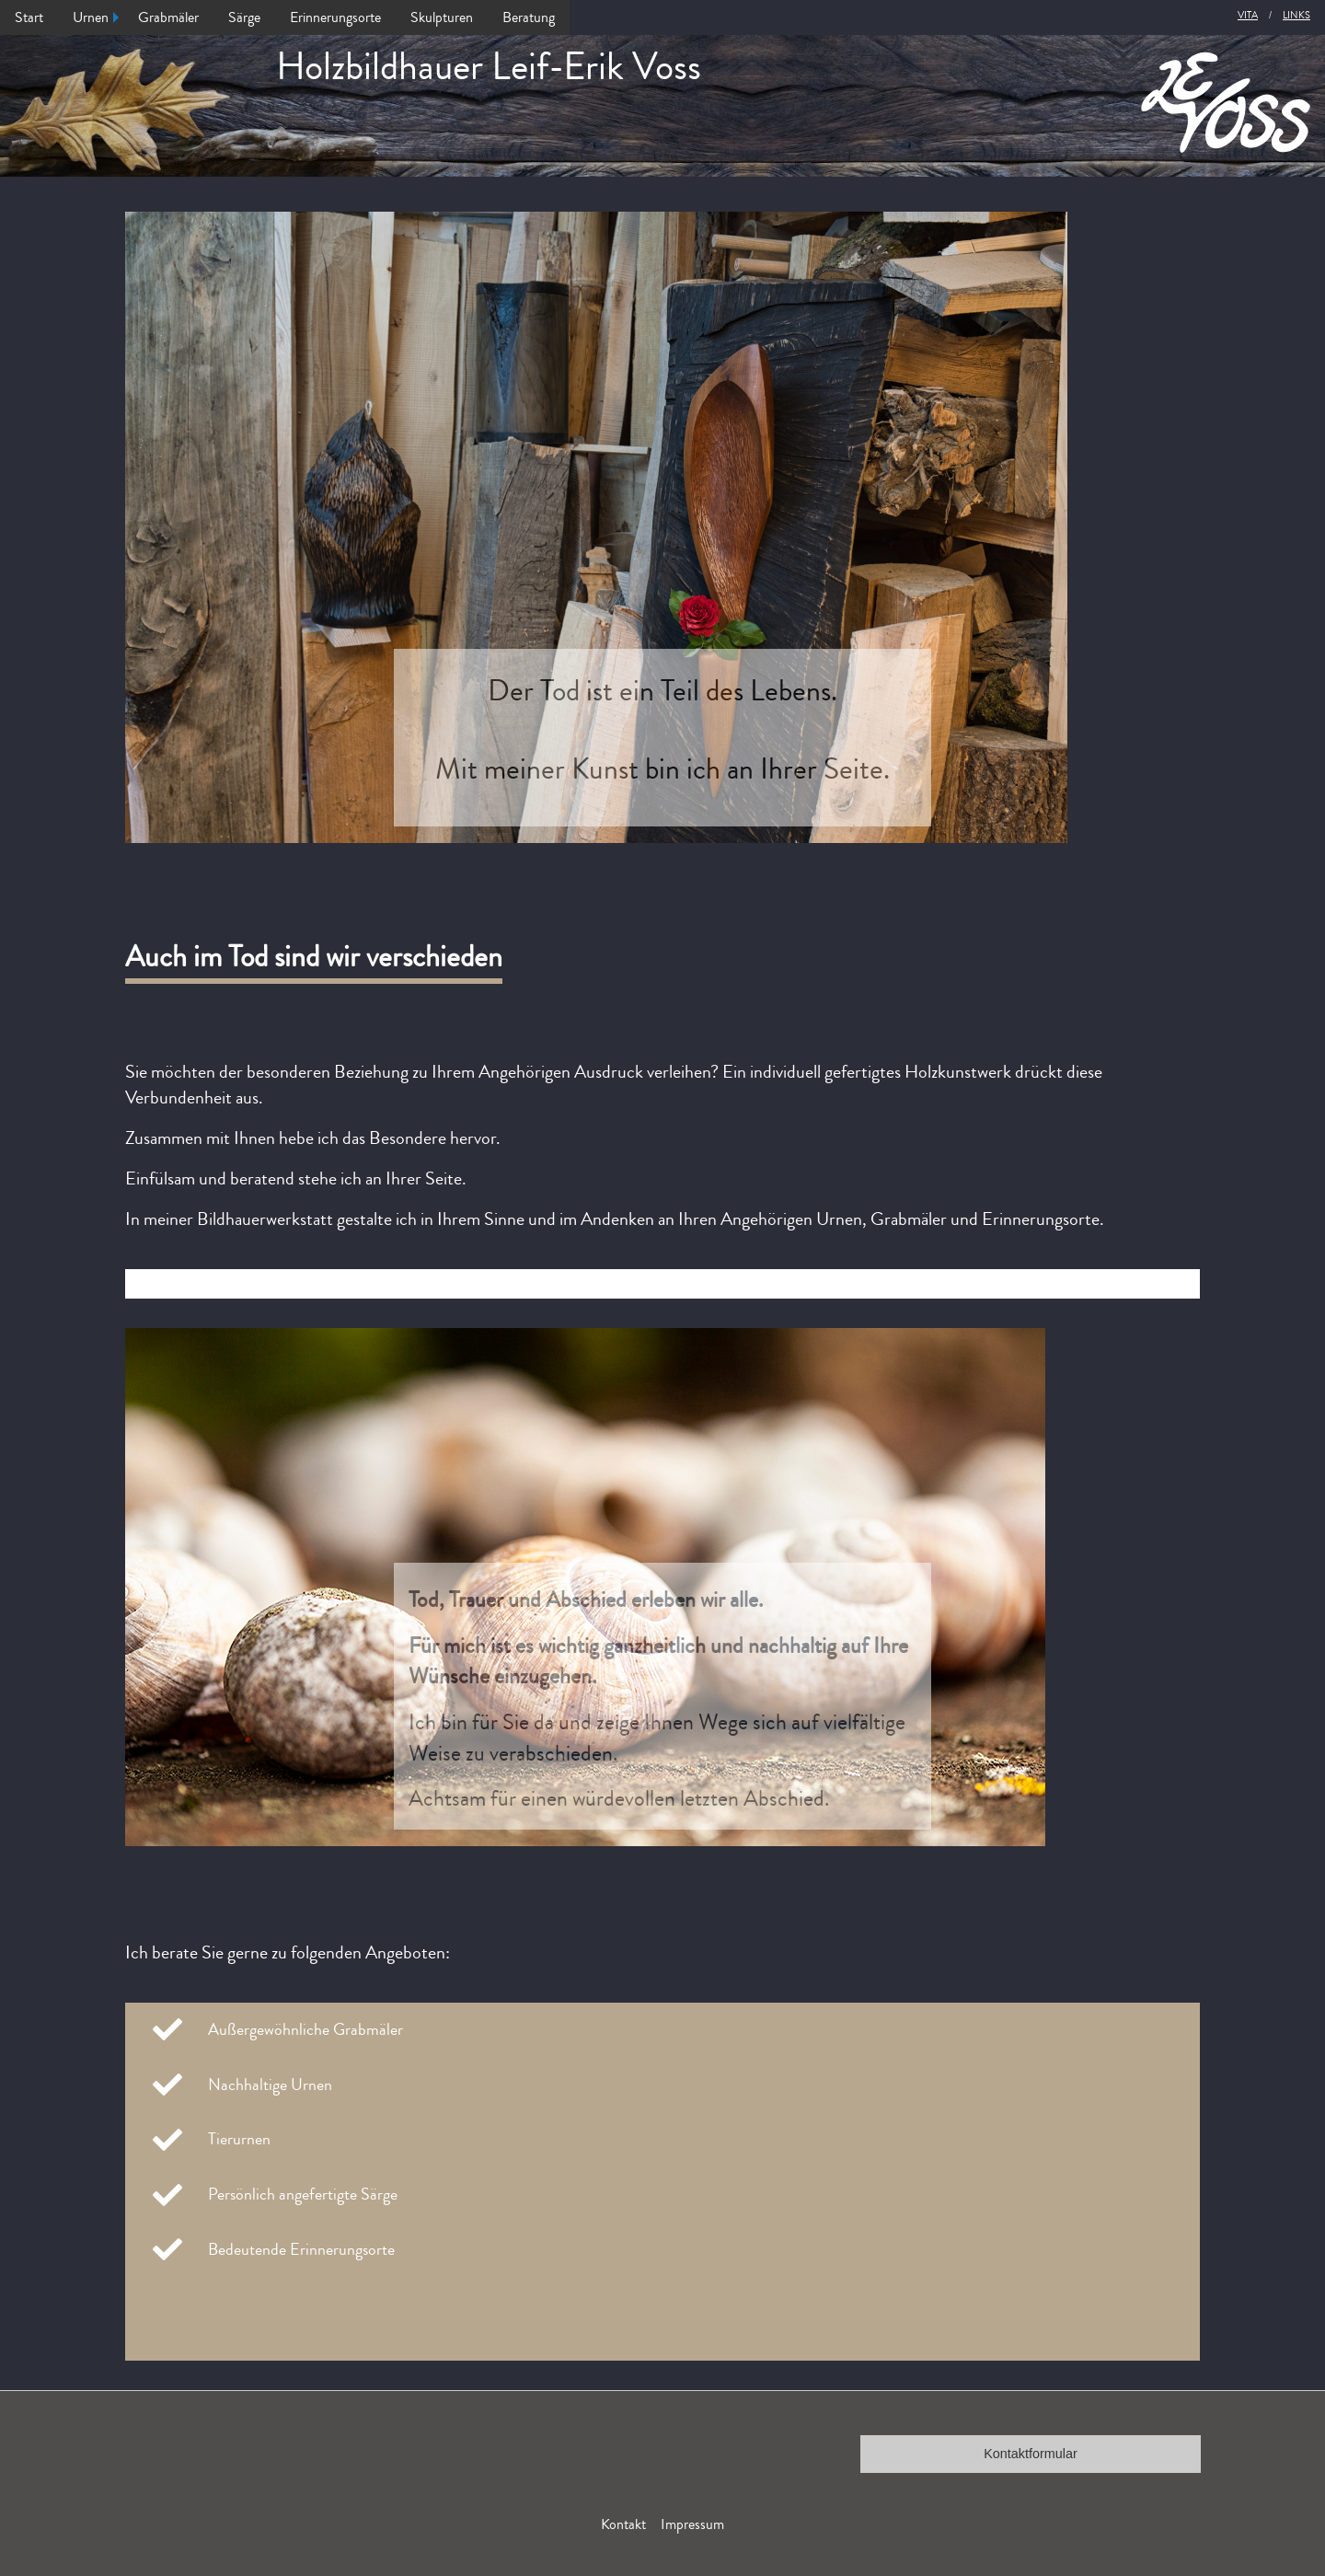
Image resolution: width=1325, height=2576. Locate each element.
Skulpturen (441, 17)
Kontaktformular (1030, 2453)
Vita (1248, 15)
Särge (244, 17)
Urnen (91, 17)
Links (1296, 15)
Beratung (528, 17)
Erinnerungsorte (335, 17)
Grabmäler (168, 17)
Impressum (692, 2524)
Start (29, 17)
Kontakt (623, 2524)
